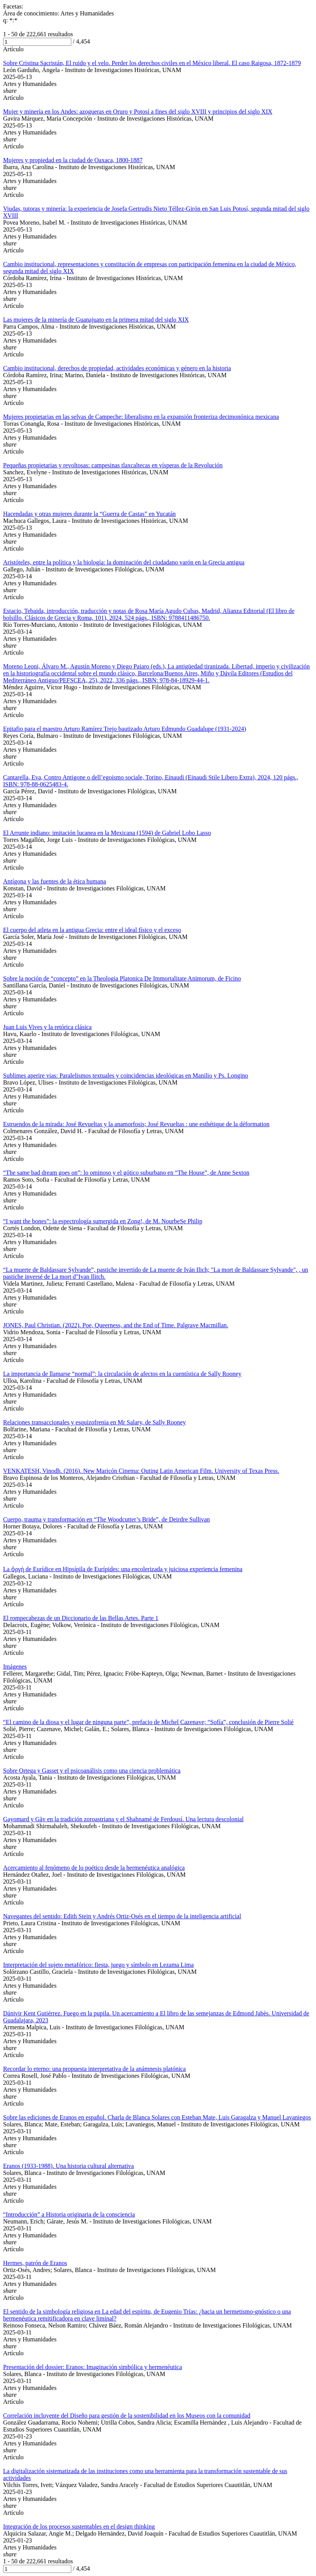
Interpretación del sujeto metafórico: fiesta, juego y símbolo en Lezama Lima (98, 1964)
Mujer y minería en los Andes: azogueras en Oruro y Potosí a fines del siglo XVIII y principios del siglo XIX (137, 111)
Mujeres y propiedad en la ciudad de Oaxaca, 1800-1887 (73, 160)
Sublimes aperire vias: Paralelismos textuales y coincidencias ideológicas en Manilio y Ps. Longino (125, 1075)
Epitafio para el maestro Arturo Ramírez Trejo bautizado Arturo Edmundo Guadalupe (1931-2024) (124, 728)
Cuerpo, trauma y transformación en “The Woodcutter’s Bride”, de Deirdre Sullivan (106, 1519)
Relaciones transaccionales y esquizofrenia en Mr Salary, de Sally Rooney (94, 1422)
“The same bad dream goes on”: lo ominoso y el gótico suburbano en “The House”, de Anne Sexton (126, 1172)
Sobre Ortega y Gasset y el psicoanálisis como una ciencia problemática (91, 1770)
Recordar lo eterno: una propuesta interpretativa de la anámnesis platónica (94, 2069)
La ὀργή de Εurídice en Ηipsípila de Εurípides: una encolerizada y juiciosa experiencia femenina (122, 1569)
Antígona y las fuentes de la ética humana (54, 881)
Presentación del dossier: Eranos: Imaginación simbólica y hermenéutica (92, 2367)
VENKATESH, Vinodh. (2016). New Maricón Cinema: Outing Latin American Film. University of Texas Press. (141, 1471)
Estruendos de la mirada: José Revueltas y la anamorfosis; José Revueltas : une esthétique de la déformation (136, 1124)
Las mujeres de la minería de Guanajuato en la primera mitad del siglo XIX (96, 319)
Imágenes (15, 1666)
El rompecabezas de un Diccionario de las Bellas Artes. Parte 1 (80, 1618)
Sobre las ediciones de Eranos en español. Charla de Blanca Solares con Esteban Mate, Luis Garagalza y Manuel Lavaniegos (157, 2117)
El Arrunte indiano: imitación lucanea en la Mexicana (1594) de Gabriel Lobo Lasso (107, 833)
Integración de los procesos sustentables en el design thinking (79, 2526)
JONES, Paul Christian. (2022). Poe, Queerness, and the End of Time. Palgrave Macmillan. (115, 1325)
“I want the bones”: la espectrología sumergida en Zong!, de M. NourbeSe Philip (102, 1221)
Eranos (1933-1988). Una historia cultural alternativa (68, 2166)
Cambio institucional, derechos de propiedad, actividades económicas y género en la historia (117, 368)
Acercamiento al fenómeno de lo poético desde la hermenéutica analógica (94, 1867)
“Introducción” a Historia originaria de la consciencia (69, 2214)
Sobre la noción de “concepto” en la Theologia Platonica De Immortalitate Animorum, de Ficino (122, 978)
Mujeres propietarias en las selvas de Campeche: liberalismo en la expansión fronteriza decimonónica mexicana (141, 416)
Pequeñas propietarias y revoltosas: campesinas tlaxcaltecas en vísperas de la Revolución (113, 465)
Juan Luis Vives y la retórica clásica (47, 1027)
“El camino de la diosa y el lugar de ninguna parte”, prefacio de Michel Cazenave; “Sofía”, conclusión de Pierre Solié (148, 1722)
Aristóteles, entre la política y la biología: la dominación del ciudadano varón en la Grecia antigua (123, 562)
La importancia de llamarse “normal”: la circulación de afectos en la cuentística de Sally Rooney (122, 1373)
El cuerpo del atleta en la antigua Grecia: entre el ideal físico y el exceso (92, 930)
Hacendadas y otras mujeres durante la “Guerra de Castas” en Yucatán (89, 513)
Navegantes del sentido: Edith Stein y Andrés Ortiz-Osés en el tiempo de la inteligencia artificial (122, 1916)
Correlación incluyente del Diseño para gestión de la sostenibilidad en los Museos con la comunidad (126, 2415)
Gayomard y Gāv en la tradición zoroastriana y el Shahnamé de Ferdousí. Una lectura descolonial (123, 1819)
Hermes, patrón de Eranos (35, 2263)
